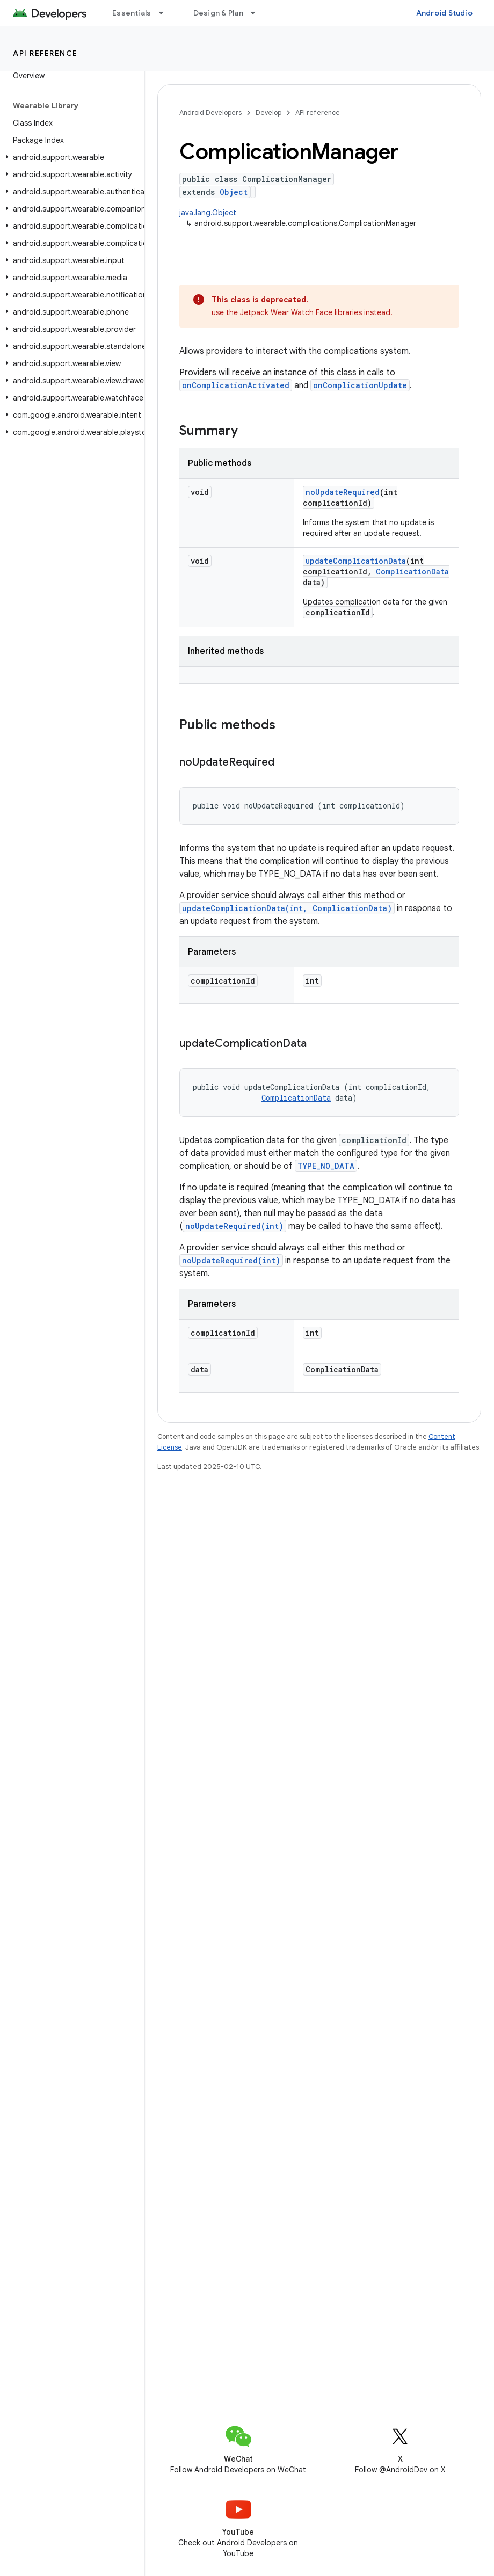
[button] (70, 157)
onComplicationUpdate (360, 385)
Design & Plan (218, 13)
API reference (45, 53)
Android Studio (444, 13)
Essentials (131, 13)
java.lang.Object (207, 212)
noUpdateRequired (343, 492)
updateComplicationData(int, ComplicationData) (287, 908)
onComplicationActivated (235, 385)
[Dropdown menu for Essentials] (165, 13)
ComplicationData (412, 571)
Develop (268, 112)
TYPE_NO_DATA (325, 1166)
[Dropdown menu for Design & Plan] (257, 13)
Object (234, 192)
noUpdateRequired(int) (234, 1226)
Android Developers (210, 112)
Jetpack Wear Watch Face (286, 312)
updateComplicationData (356, 561)
